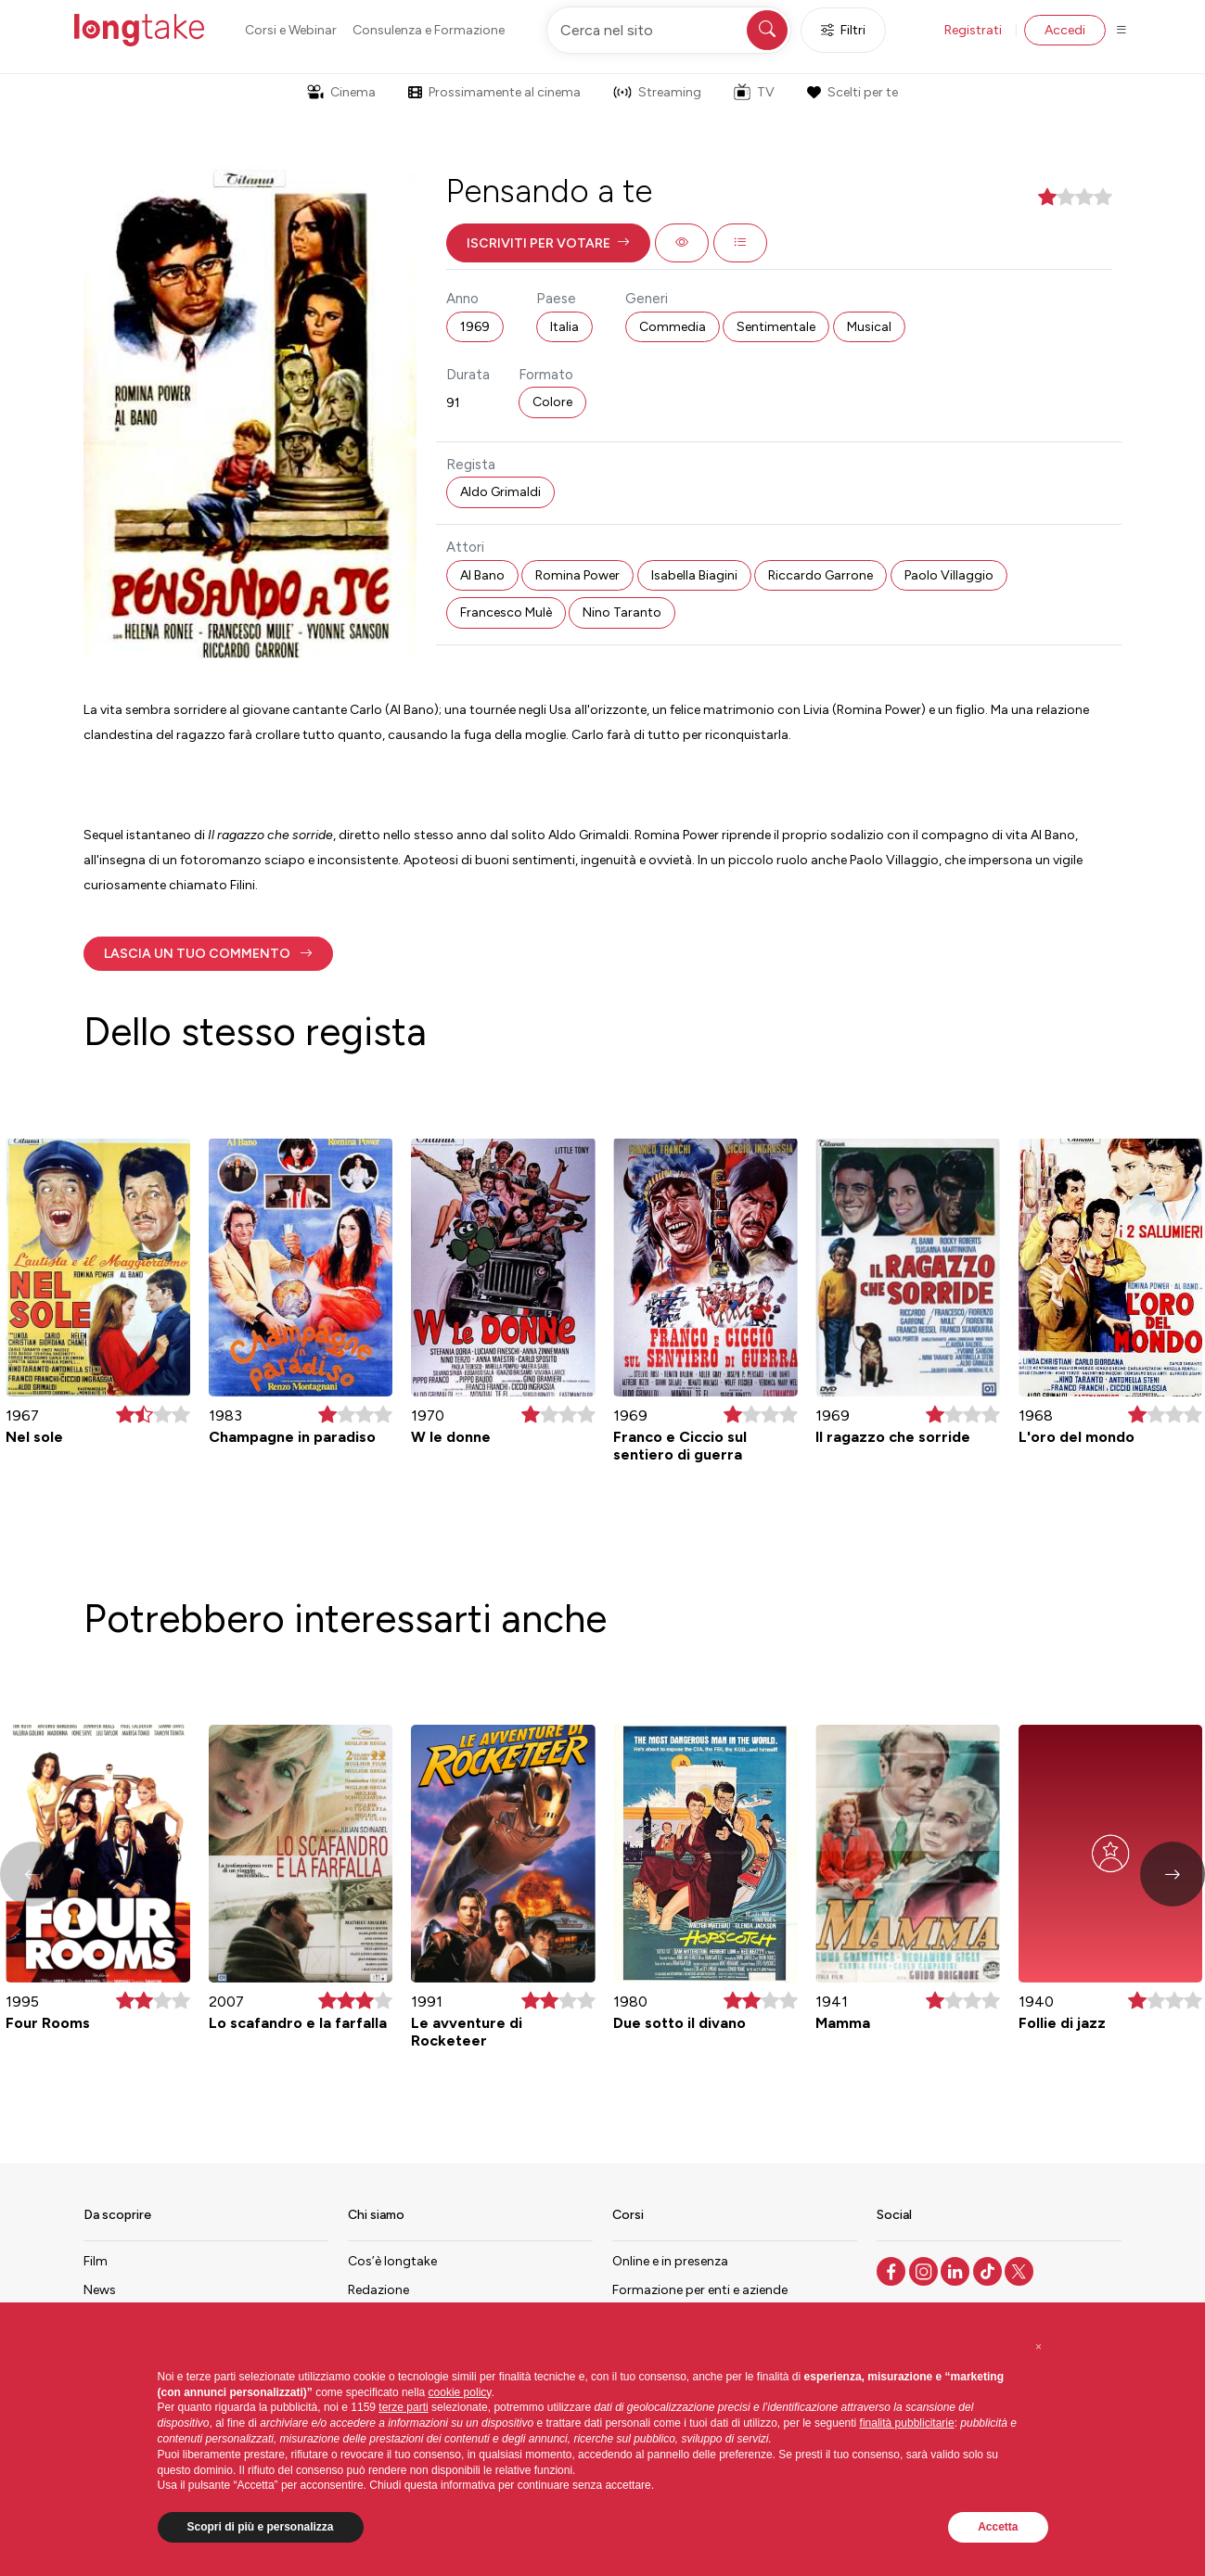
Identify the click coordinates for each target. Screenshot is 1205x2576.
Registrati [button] (973, 30)
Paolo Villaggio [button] (948, 575)
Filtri (843, 30)
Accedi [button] (1065, 30)
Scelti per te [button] (852, 92)
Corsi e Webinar (291, 30)
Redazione (378, 2290)
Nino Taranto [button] (622, 612)
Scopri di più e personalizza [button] (260, 2526)
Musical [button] (869, 327)
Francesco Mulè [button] (506, 612)
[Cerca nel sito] (668, 30)
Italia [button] (564, 327)
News (99, 2290)
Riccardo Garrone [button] (820, 575)
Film (95, 2261)
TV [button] (754, 91)
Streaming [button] (657, 92)
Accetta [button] (998, 2526)
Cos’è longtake (392, 2261)
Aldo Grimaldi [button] (500, 492)
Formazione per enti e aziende (700, 2290)
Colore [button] (552, 402)
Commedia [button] (672, 327)
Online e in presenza (670, 2261)
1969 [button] (475, 327)
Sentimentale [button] (776, 327)
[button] (548, 242)
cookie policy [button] (460, 2392)
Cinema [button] (341, 92)
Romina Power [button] (577, 575)
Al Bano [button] (482, 575)
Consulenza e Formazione (429, 30)
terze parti (403, 2407)
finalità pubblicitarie (907, 2423)
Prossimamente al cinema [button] (494, 92)
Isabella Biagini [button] (694, 575)
